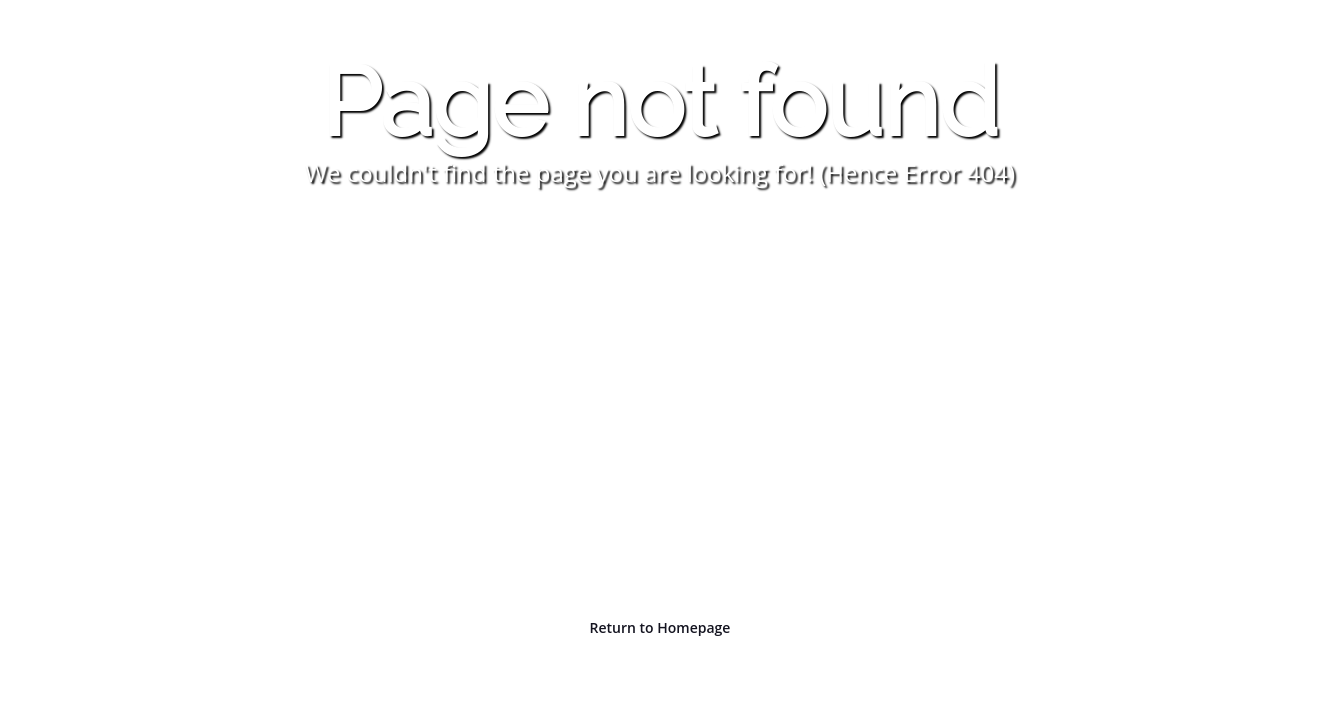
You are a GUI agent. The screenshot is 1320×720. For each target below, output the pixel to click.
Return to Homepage (660, 627)
